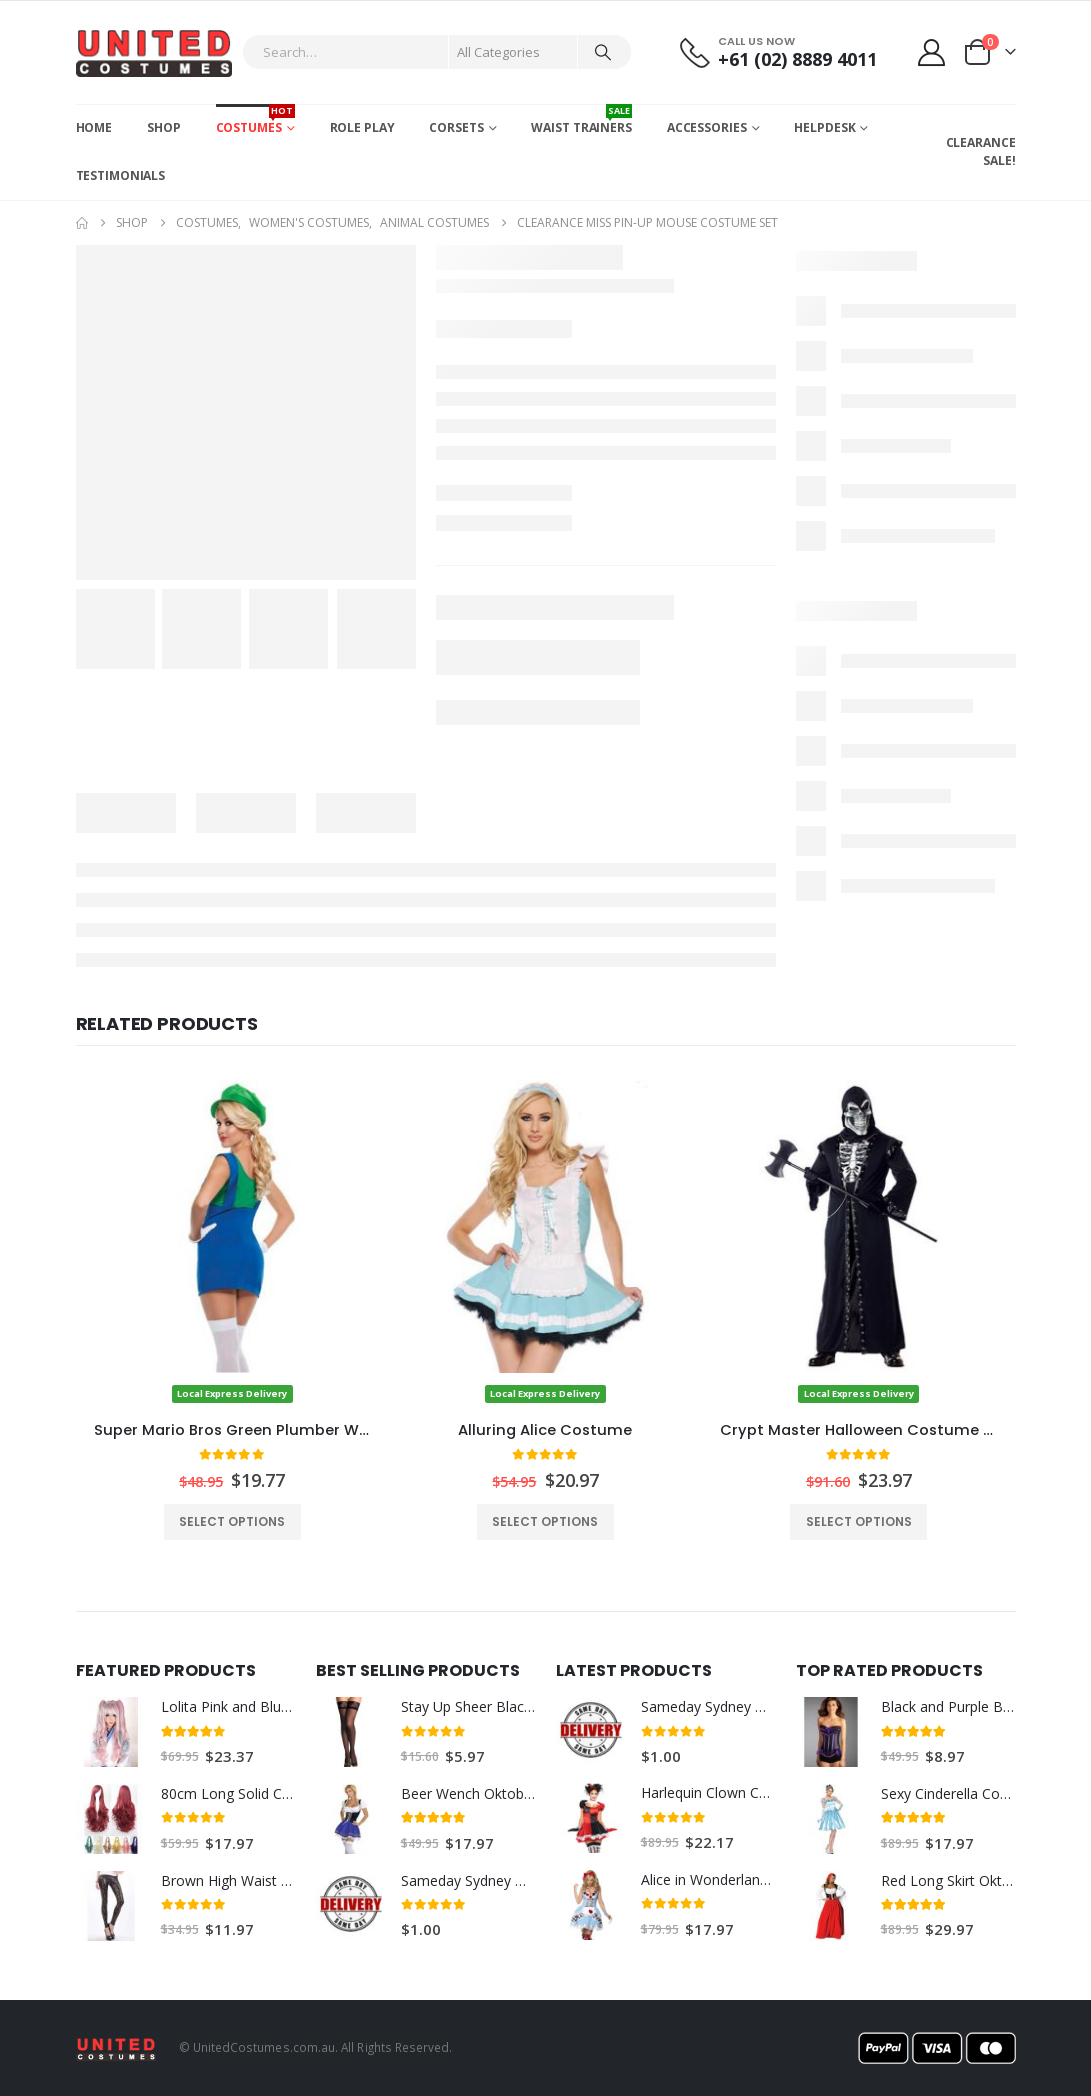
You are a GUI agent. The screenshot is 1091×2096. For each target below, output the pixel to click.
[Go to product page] (232, 1242)
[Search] (603, 52)
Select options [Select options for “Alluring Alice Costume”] (545, 1521)
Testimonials (121, 175)
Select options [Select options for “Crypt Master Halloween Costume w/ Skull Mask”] (859, 1521)
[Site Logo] (154, 52)
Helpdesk (824, 127)
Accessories (707, 127)
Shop (164, 127)
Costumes (255, 120)
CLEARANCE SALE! (981, 151)
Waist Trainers (581, 120)
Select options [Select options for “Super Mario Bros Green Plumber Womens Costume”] (232, 1521)
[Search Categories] (513, 52)
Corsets (456, 127)
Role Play (362, 127)
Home (94, 127)
